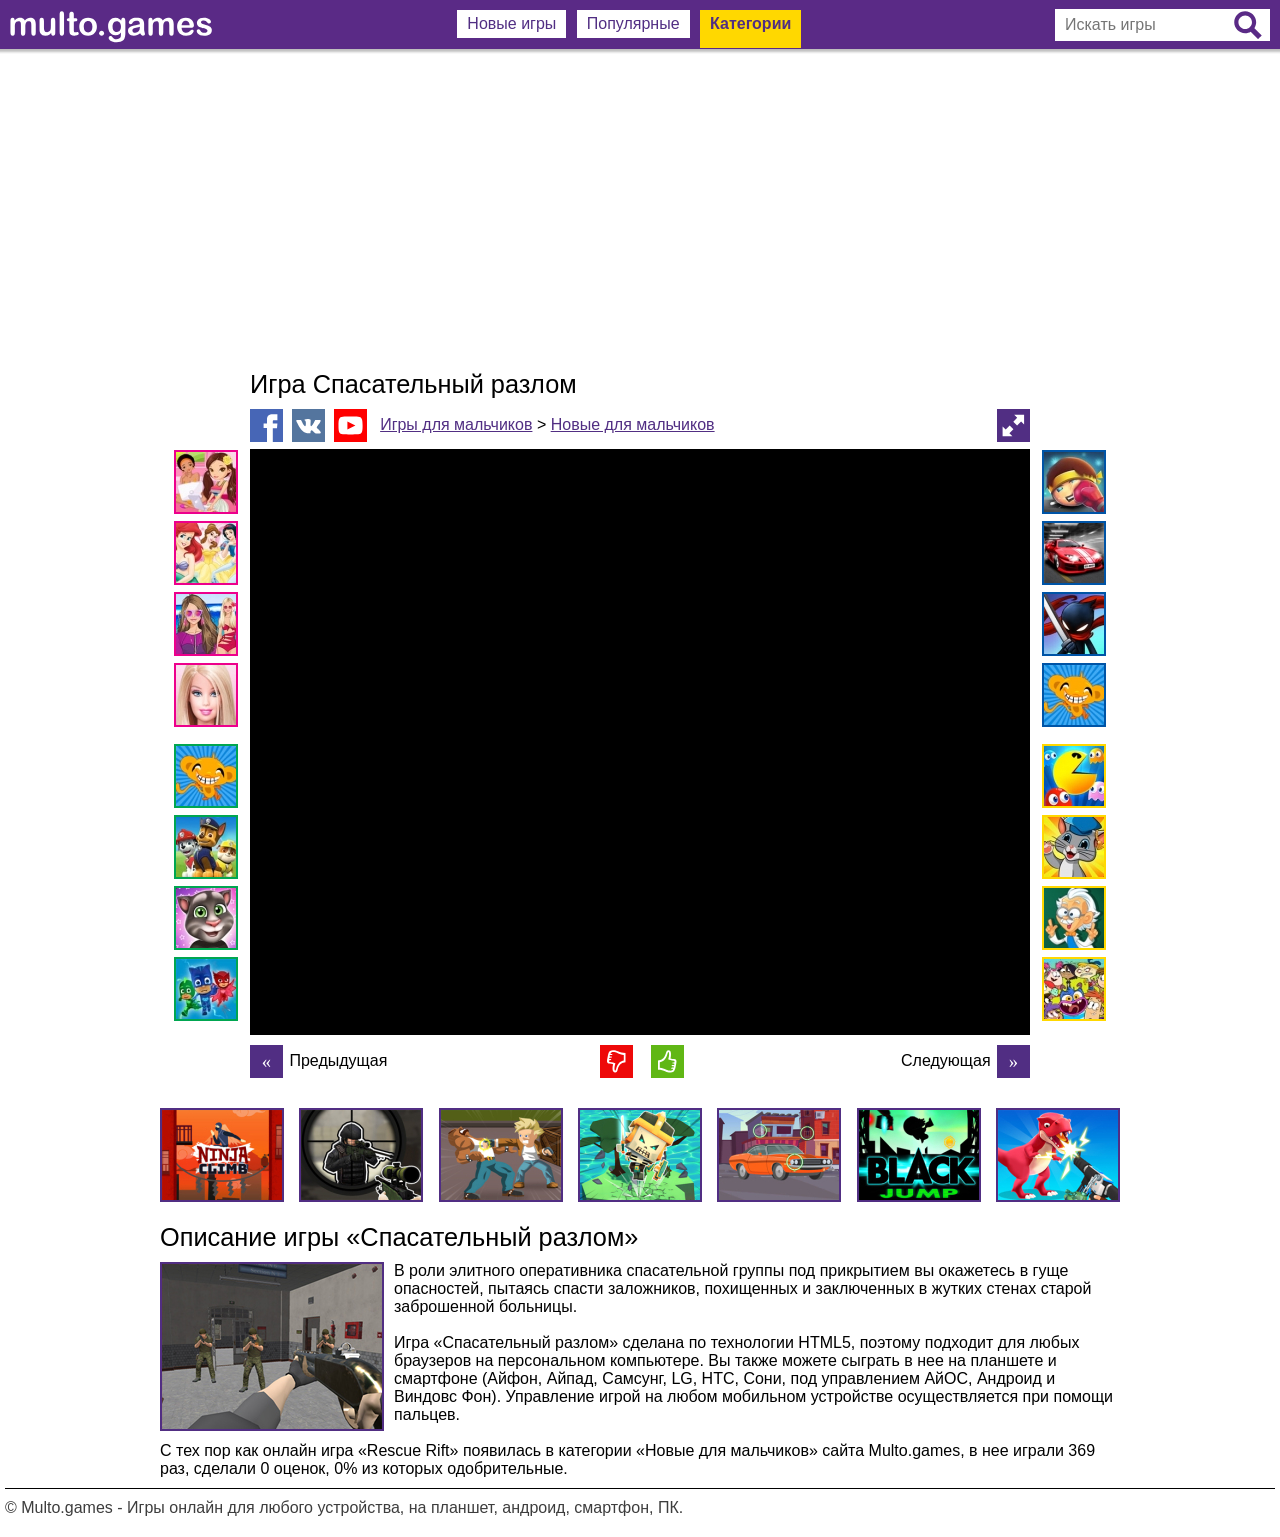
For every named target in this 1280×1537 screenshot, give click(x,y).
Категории (750, 23)
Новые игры (511, 23)
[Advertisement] (640, 210)
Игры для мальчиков (456, 424)
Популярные (633, 23)
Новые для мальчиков (633, 424)
